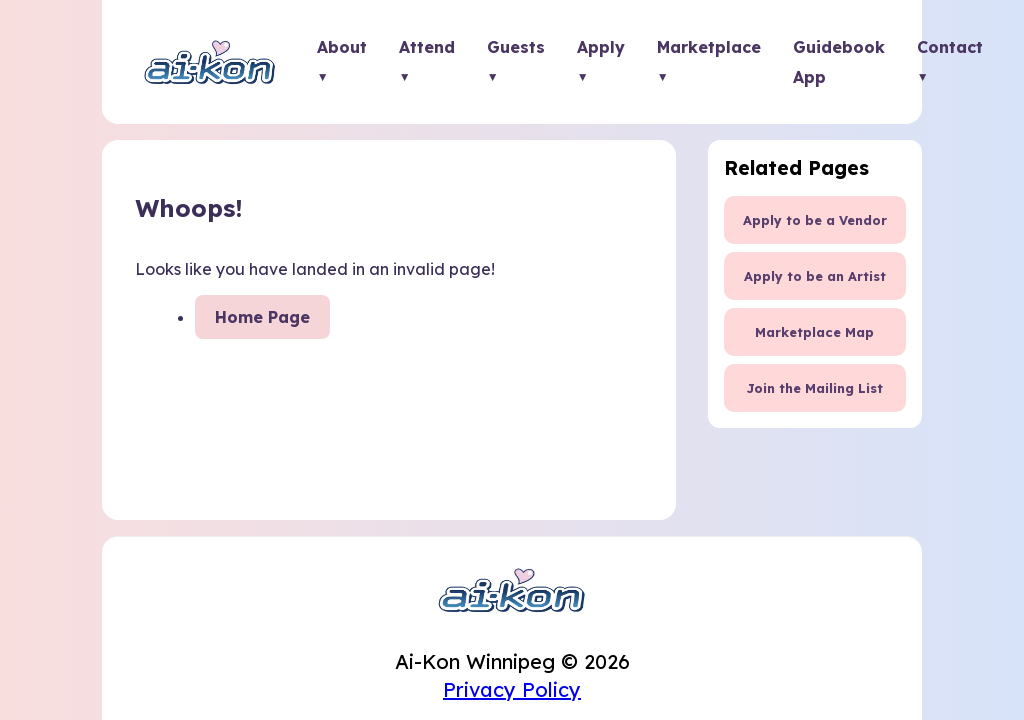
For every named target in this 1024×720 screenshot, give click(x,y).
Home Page (262, 317)
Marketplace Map (814, 332)
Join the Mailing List (814, 388)
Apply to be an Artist (815, 276)
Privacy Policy (512, 689)
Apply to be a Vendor (815, 220)
